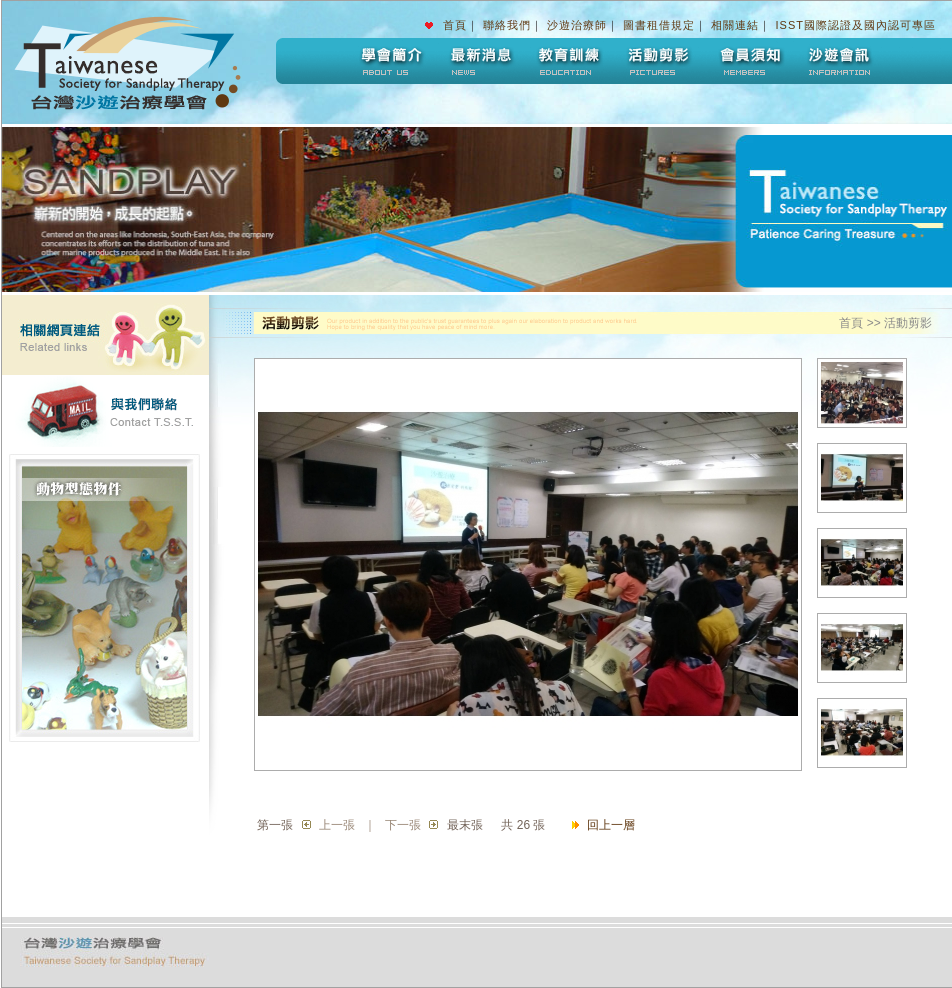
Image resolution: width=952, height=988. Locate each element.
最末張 (465, 825)
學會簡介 (389, 61)
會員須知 (749, 61)
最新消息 (479, 61)
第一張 (275, 825)
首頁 (455, 25)
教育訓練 (569, 61)
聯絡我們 (507, 25)
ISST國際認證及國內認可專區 (856, 25)
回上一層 (611, 825)
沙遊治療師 (577, 25)
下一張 (403, 825)
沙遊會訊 (839, 61)
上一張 (337, 825)
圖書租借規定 (659, 25)
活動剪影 (659, 61)
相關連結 (735, 25)
